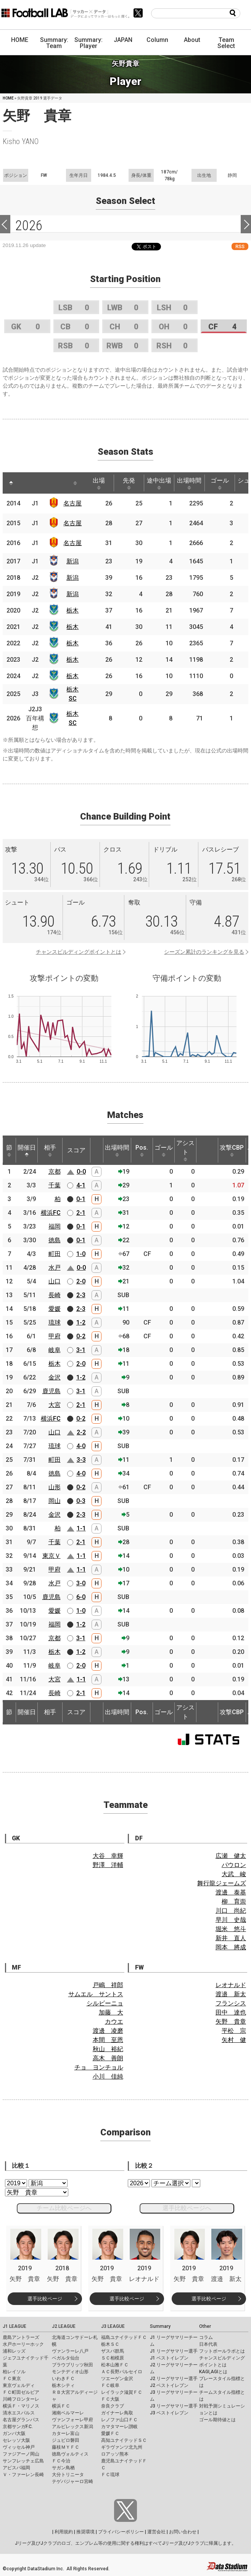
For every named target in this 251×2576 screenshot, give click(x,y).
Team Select (226, 43)
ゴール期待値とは (217, 2419)
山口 (54, 1281)
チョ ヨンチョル (98, 2067)
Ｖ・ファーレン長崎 (23, 2474)
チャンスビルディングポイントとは (78, 952)
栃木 (72, 610)
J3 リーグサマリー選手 (174, 2406)
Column (157, 39)
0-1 (80, 1199)
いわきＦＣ (63, 2378)
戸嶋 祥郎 (108, 1985)
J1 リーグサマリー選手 (174, 2351)
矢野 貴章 (231, 2021)
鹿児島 (51, 1391)
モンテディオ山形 (70, 2371)
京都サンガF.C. (18, 2426)
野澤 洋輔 (108, 1865)
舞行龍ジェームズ (221, 1883)
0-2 (80, 1336)
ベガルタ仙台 (65, 2358)
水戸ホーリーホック (23, 2344)
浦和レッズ (14, 2351)
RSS (240, 246)
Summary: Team (54, 43)
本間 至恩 (108, 2039)
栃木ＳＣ (110, 2344)
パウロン (234, 1865)
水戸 (54, 1267)
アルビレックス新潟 (72, 2426)
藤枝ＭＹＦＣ (65, 2447)
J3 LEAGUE (113, 2326)
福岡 (54, 1226)
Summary (160, 2326)
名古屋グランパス (21, 2419)
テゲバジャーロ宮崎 (72, 2481)
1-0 (80, 1254)
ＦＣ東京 (12, 2378)
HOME (19, 39)
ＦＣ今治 (61, 2461)
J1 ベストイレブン (169, 2358)
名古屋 (72, 503)
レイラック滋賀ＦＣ (121, 2392)
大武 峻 (234, 1874)
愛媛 (54, 1308)
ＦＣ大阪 (110, 2399)
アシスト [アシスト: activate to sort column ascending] (185, 1150)
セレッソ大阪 (16, 2440)
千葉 (54, 1185)
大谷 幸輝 (108, 1855)
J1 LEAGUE (14, 2326)
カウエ (114, 2021)
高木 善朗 (108, 2058)
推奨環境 (85, 2531)
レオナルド (231, 1985)
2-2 (81, 1432)
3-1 (80, 1350)
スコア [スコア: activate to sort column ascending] (76, 1150)
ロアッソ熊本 (115, 2454)
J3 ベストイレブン (169, 2413)
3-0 (80, 1583)
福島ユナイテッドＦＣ (124, 2337)
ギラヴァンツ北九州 (121, 2447)
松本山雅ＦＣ (115, 2364)
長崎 (54, 1295)
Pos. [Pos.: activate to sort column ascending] (141, 1150)
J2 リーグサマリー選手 (174, 2378)
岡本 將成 (231, 1947)
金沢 (54, 1377)
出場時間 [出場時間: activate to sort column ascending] (189, 483)
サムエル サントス (95, 1994)
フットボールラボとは (222, 2351)
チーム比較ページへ (64, 2208)
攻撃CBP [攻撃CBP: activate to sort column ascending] (232, 1150)
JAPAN (123, 39)
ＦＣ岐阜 (110, 2385)
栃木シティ (63, 2385)
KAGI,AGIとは (213, 2371)
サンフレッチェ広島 (23, 2461)
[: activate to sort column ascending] (27, 482)
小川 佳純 (108, 2076)
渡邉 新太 (231, 1994)
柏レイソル (14, 2371)
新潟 (72, 561)
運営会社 (156, 2531)
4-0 (80, 1446)
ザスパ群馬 (112, 2351)
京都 (54, 1171)
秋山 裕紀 (108, 2049)
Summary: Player (88, 43)
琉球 (54, 1322)
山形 (54, 1487)
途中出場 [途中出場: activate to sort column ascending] (159, 483)
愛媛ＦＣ (110, 2433)
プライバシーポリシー (121, 2531)
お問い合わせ (182, 2531)
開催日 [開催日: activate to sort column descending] (27, 1150)
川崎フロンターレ (21, 2399)
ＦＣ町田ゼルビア (21, 2392)
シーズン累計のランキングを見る (204, 952)
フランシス (231, 2003)
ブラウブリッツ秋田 (72, 2364)
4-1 (80, 1185)
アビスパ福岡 (16, 2467)
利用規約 (64, 2531)
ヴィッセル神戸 (19, 2447)
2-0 (80, 1281)
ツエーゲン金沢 (117, 2378)
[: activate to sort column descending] (11, 482)
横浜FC (51, 1212)
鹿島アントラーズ (21, 2337)
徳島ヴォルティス (70, 2454)
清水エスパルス (19, 2413)
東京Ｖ (51, 1555)
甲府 (54, 1336)
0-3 (80, 1501)
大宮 (54, 1404)
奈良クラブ (112, 2406)
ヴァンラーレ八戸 (70, 2351)
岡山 (54, 1501)
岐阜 (54, 1350)
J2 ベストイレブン (169, 2385)
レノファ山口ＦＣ (119, 2419)
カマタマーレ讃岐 (119, 2426)
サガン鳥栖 (63, 2467)
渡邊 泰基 (231, 1892)
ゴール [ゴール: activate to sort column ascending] (220, 483)
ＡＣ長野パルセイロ (121, 2371)
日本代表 (208, 2344)
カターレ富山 (65, 2433)
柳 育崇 (234, 1901)
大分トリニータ (68, 2474)
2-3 (80, 1295)
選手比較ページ (44, 2299)
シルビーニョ (105, 2003)
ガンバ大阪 (14, 2433)
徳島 (54, 1240)
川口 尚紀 (231, 1910)
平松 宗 (234, 2030)
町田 (54, 1254)
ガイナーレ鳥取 (117, 2413)
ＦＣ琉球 (110, 2474)
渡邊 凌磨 (108, 2030)
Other (205, 2326)
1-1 (81, 1528)
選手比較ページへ (187, 2208)
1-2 (80, 1322)
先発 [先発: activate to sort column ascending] (129, 483)
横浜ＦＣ (61, 2406)
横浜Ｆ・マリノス (21, 2406)
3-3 (81, 1459)
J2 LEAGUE (64, 2326)
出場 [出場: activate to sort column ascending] (99, 483)
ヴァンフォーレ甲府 (72, 2419)
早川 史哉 (231, 1919)
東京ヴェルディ (19, 2385)
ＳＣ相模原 (112, 2358)
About (192, 39)
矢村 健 (234, 2039)
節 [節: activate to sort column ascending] (9, 1150)
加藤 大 (111, 2012)
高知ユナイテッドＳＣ (124, 2440)
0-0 (81, 1171)
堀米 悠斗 (231, 1929)
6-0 (80, 1597)
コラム (206, 2337)
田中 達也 (231, 2012)
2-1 (80, 1212)
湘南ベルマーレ (68, 2413)
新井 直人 (231, 1938)
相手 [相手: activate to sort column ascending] (50, 1150)
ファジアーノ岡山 (21, 2454)
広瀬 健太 (231, 1855)
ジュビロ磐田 (65, 2440)
